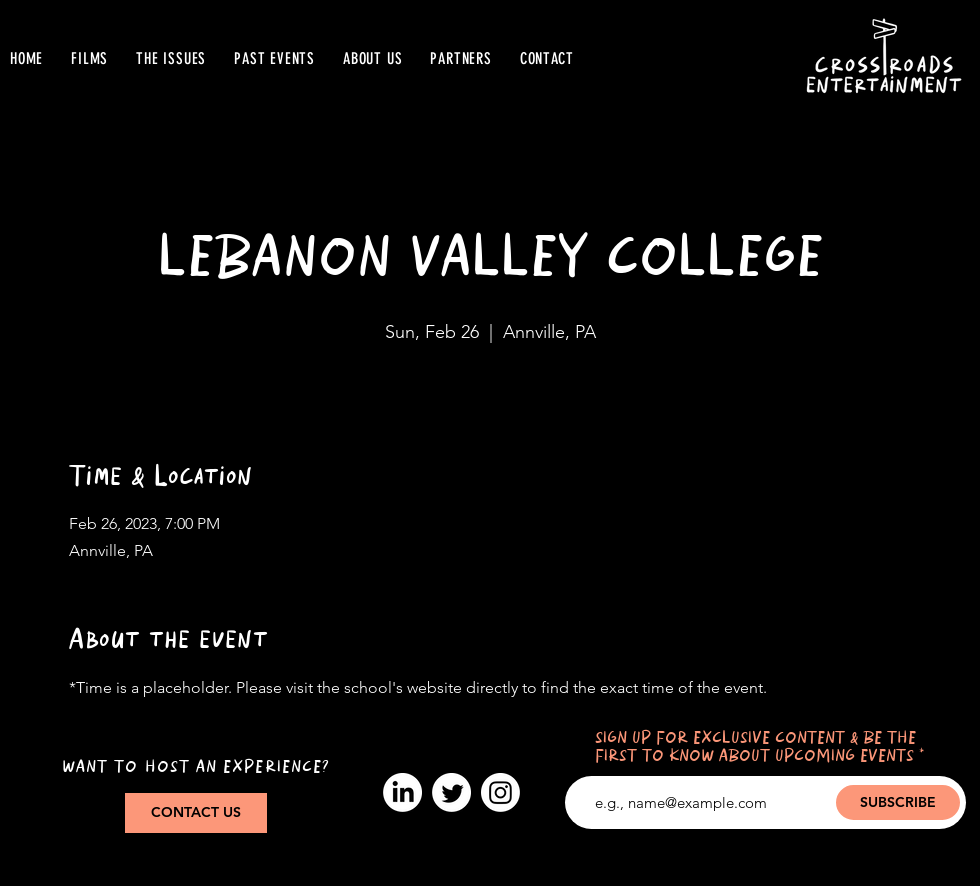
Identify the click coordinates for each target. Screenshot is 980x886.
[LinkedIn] (402, 792)
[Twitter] (451, 792)
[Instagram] (500, 792)
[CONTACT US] (196, 813)
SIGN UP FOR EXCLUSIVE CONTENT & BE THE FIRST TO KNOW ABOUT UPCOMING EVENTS (755, 747)
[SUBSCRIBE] (898, 802)
